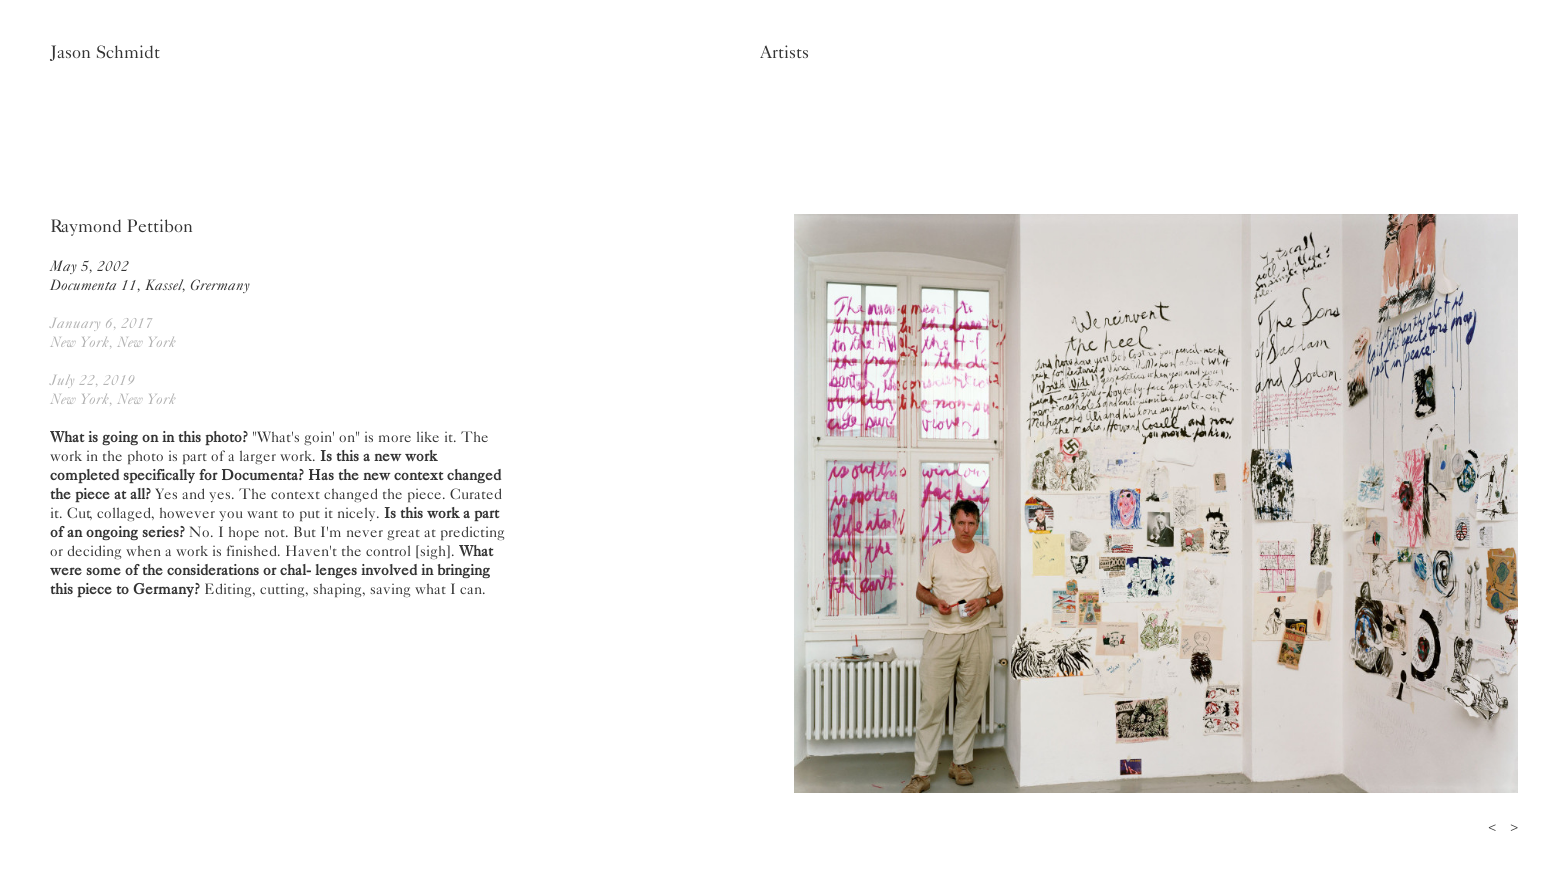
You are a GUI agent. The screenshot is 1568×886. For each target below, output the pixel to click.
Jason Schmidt (105, 52)
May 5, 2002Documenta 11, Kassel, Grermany (150, 275)
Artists (784, 52)
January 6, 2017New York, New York (113, 332)
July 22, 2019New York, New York (113, 389)
